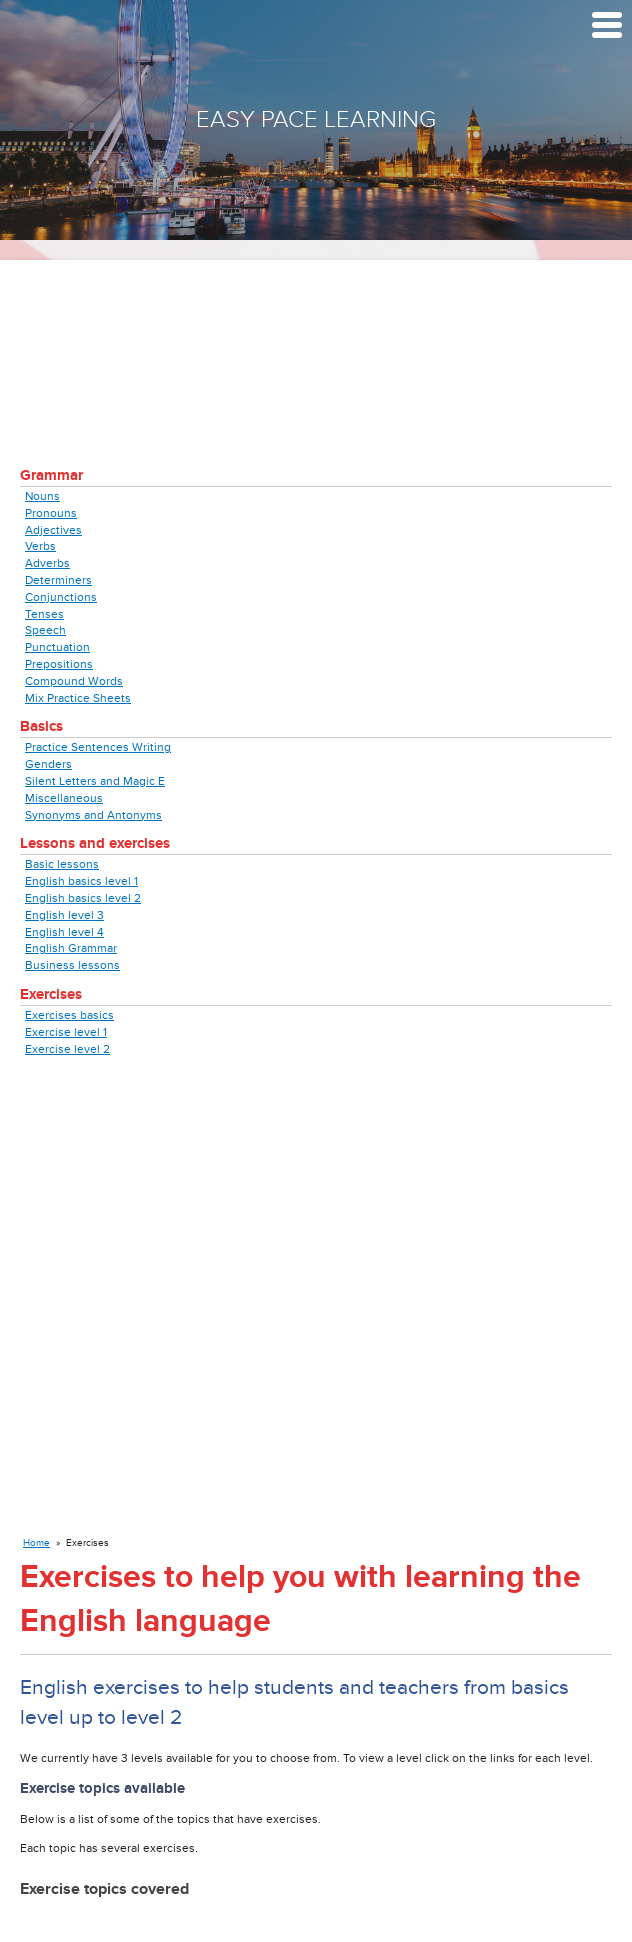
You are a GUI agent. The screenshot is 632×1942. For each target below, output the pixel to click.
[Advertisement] (316, 342)
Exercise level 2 (67, 1049)
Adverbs (47, 563)
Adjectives (53, 530)
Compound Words (74, 681)
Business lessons (72, 965)
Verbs (40, 546)
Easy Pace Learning (316, 119)
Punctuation (57, 647)
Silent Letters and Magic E (95, 781)
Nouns (42, 496)
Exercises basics (69, 1015)
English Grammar (71, 948)
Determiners (58, 580)
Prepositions (59, 664)
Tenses (44, 614)
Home (36, 1543)
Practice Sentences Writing (98, 747)
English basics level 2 (83, 898)
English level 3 (64, 915)
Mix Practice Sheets (78, 698)
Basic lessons (62, 864)
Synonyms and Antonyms (93, 815)
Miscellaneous (64, 798)
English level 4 (64, 932)
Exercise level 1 (66, 1032)
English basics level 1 (81, 881)
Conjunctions (61, 597)
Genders (48, 764)
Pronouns (51, 513)
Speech (45, 630)
